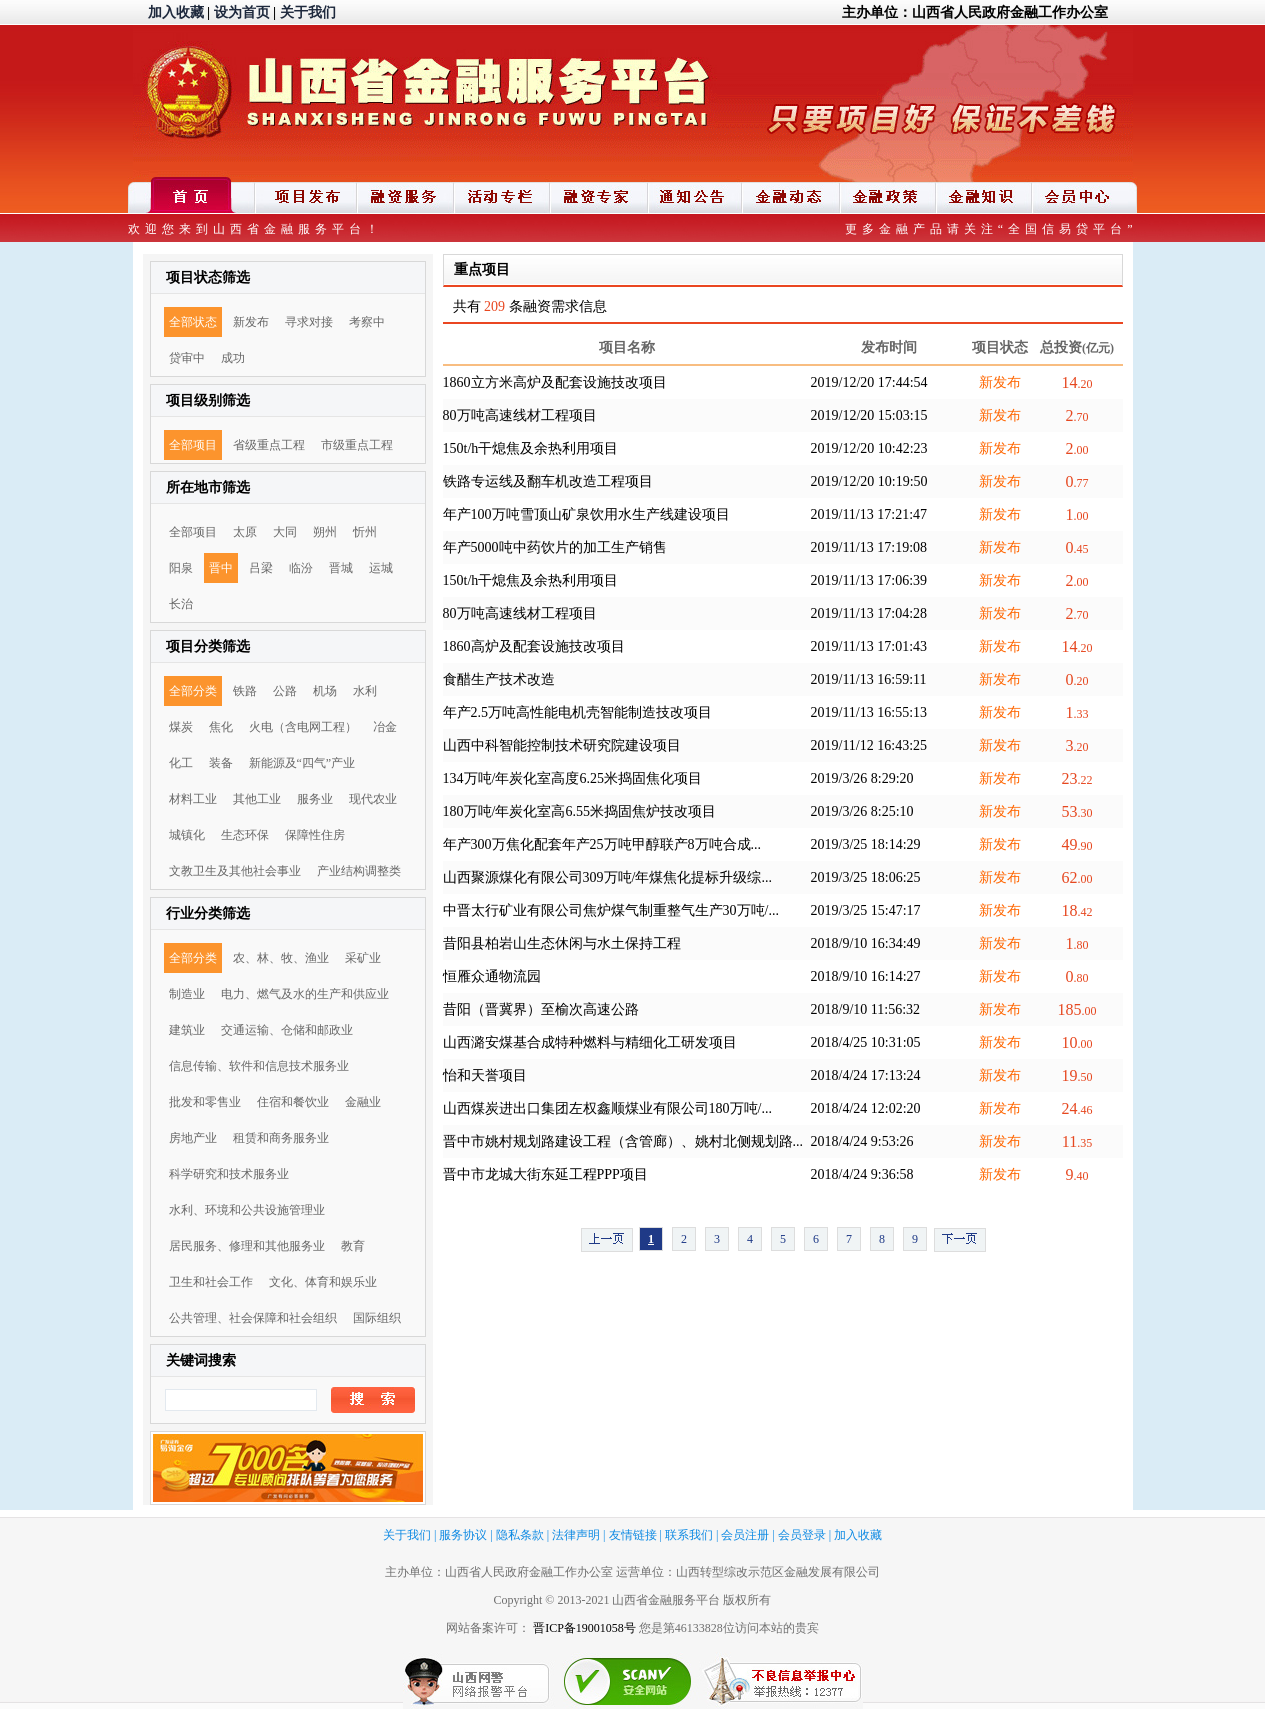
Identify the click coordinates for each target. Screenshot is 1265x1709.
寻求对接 (309, 322)
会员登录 (802, 1535)
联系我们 (689, 1535)
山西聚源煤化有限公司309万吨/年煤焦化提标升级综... (607, 877)
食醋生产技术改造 (499, 679)
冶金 (385, 727)
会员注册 (745, 1535)
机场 (325, 691)
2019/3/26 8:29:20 (862, 778)
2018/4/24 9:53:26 (862, 1141)
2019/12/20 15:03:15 (869, 415)
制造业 (187, 994)
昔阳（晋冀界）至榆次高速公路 (541, 1009)
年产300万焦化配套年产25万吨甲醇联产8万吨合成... (602, 844)
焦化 (221, 727)
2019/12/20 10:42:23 (869, 448)
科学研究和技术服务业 (229, 1174)
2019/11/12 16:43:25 (869, 745)
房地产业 (193, 1138)
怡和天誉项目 (485, 1075)
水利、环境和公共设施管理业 (247, 1210)
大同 (285, 532)
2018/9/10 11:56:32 (866, 1009)
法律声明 (576, 1535)
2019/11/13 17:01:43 (869, 646)
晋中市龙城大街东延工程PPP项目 (545, 1174)
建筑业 (187, 1030)
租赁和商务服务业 (281, 1138)
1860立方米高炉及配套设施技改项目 (555, 382)
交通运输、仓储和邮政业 (287, 1030)
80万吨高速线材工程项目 (520, 415)
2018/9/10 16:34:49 (866, 943)
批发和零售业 (205, 1102)
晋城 (341, 568)
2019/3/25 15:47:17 (866, 910)
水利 (365, 691)
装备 (221, 763)
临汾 (301, 568)
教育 (353, 1246)
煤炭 (181, 727)
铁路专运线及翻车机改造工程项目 (548, 481)
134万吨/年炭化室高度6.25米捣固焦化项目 (572, 778)
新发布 (251, 322)
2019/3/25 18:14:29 (866, 844)
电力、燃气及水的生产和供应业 (305, 994)
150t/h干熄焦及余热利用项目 (531, 448)
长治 (181, 604)
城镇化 (187, 835)
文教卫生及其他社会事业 (235, 871)
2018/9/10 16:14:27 (866, 976)
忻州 (365, 532)
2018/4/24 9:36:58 (862, 1174)
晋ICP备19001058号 (584, 1628)
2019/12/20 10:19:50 (869, 481)
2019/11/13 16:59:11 (869, 679)
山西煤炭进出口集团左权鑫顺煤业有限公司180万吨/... (607, 1108)
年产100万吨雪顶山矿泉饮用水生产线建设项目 (586, 514)
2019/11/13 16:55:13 (869, 712)
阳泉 (181, 568)
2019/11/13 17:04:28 (869, 613)
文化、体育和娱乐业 (323, 1282)
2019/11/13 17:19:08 (869, 547)
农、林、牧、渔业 (281, 958)
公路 (285, 691)
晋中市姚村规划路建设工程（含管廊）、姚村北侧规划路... (623, 1141)
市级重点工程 (357, 445)
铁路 (245, 691)
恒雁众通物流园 (492, 976)
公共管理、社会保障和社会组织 (253, 1318)
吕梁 (261, 568)
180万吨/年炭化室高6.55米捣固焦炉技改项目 (579, 811)
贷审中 (187, 358)
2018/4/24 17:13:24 (866, 1075)
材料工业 (193, 799)
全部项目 (193, 445)
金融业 (363, 1102)
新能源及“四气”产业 (302, 763)
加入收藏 (176, 12)
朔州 (325, 532)
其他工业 (257, 799)
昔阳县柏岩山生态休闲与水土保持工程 (562, 943)
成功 (233, 358)
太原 (245, 532)
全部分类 (193, 691)
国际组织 (377, 1318)
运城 (381, 568)
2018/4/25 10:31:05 (866, 1042)
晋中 (221, 568)
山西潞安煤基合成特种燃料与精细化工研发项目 (590, 1042)
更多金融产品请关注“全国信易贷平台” (991, 229)
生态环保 (245, 835)
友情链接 (633, 1535)
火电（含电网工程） (303, 727)
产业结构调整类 (359, 871)
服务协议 (463, 1535)
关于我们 (308, 12)
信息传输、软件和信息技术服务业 (259, 1066)
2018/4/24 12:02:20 (866, 1108)
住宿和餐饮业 (293, 1102)
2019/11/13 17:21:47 (869, 514)
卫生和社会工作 (211, 1282)
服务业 (315, 799)
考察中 (367, 322)
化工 (181, 763)
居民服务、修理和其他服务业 (247, 1246)
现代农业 (373, 799)
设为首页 (242, 12)
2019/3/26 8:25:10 (862, 811)
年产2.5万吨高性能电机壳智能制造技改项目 (578, 712)
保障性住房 (315, 835)
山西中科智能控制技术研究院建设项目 (562, 745)
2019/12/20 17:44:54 (869, 382)
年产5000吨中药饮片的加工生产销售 (555, 547)
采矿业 (363, 958)
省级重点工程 (269, 445)
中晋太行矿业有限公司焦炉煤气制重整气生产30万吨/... (611, 910)
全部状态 (193, 322)
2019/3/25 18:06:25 (866, 877)
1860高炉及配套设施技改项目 (534, 646)
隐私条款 (520, 1535)
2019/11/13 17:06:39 (869, 580)
